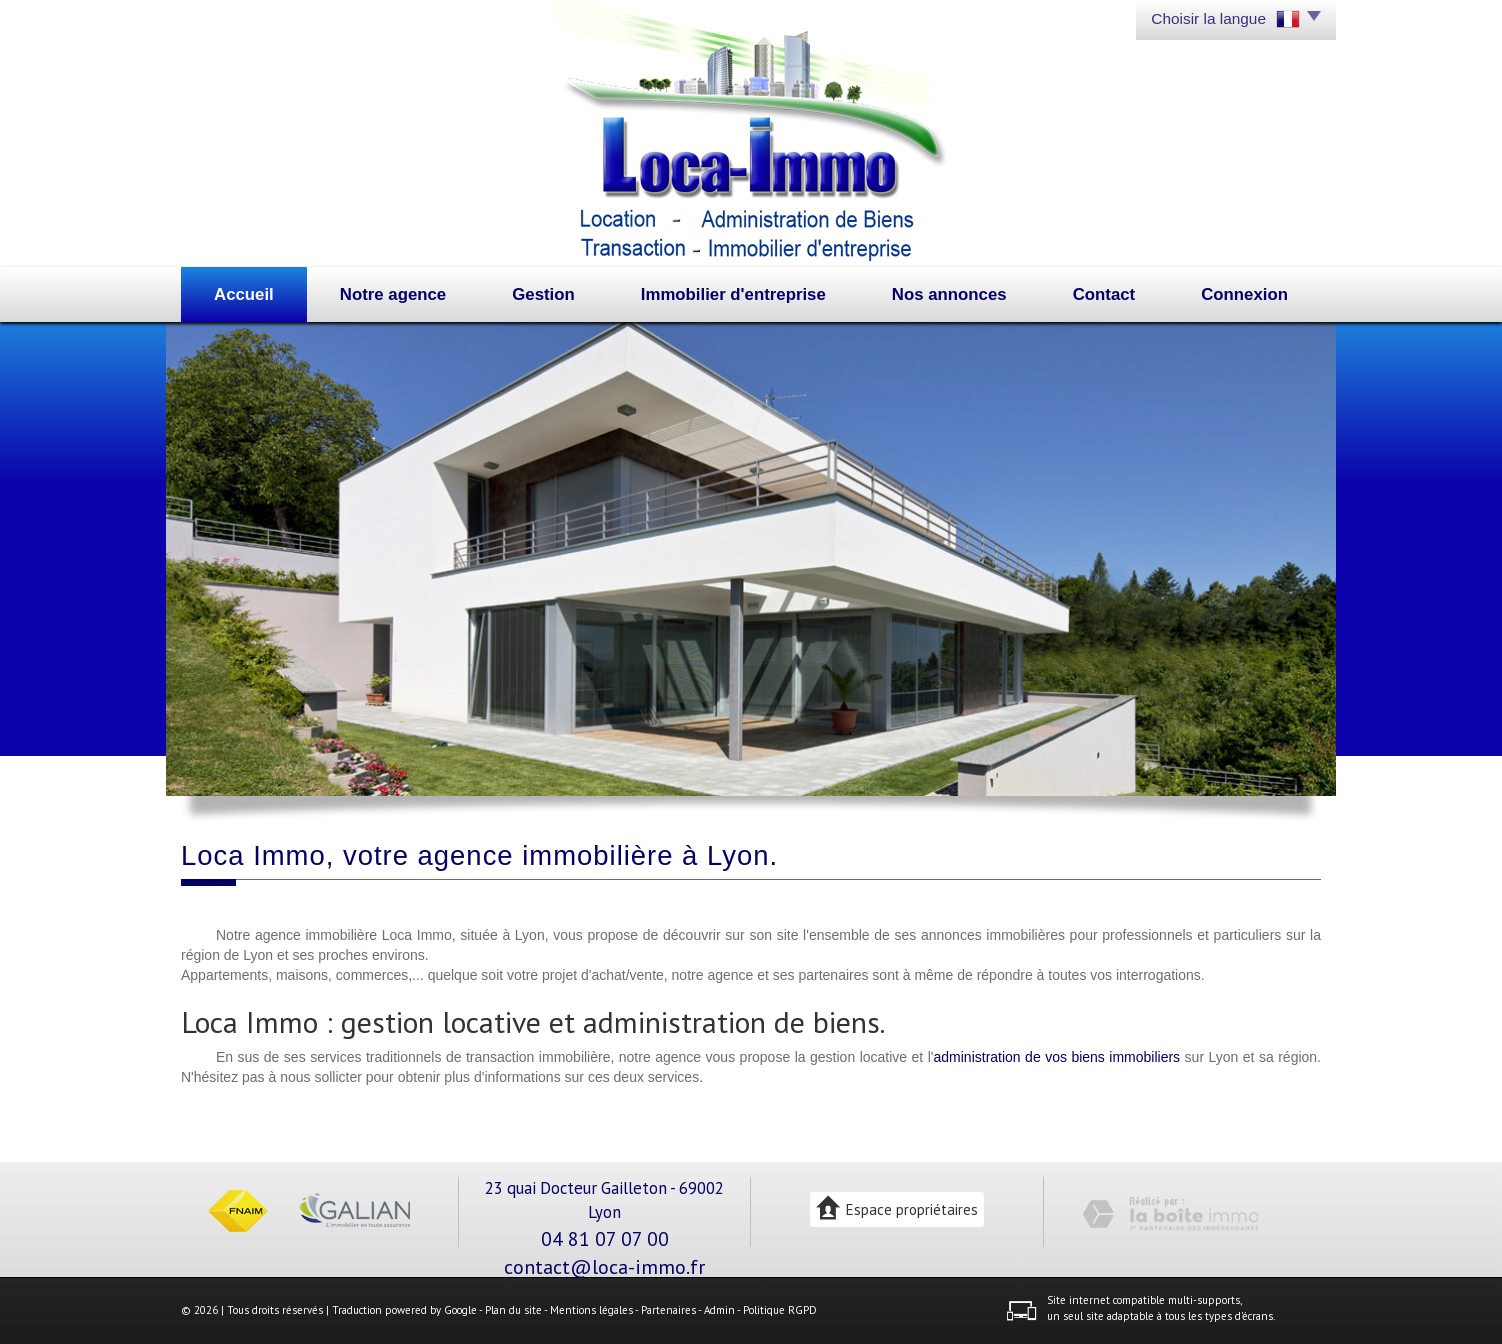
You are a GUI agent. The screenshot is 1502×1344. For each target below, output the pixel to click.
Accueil (244, 294)
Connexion (1244, 294)
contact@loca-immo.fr (604, 1266)
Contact (1104, 294)
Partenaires (668, 1310)
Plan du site (513, 1310)
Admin (719, 1310)
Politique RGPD (780, 1310)
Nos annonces (949, 294)
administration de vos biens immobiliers (1057, 1057)
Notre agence (393, 294)
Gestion (543, 294)
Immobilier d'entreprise (733, 294)
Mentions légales (591, 1310)
